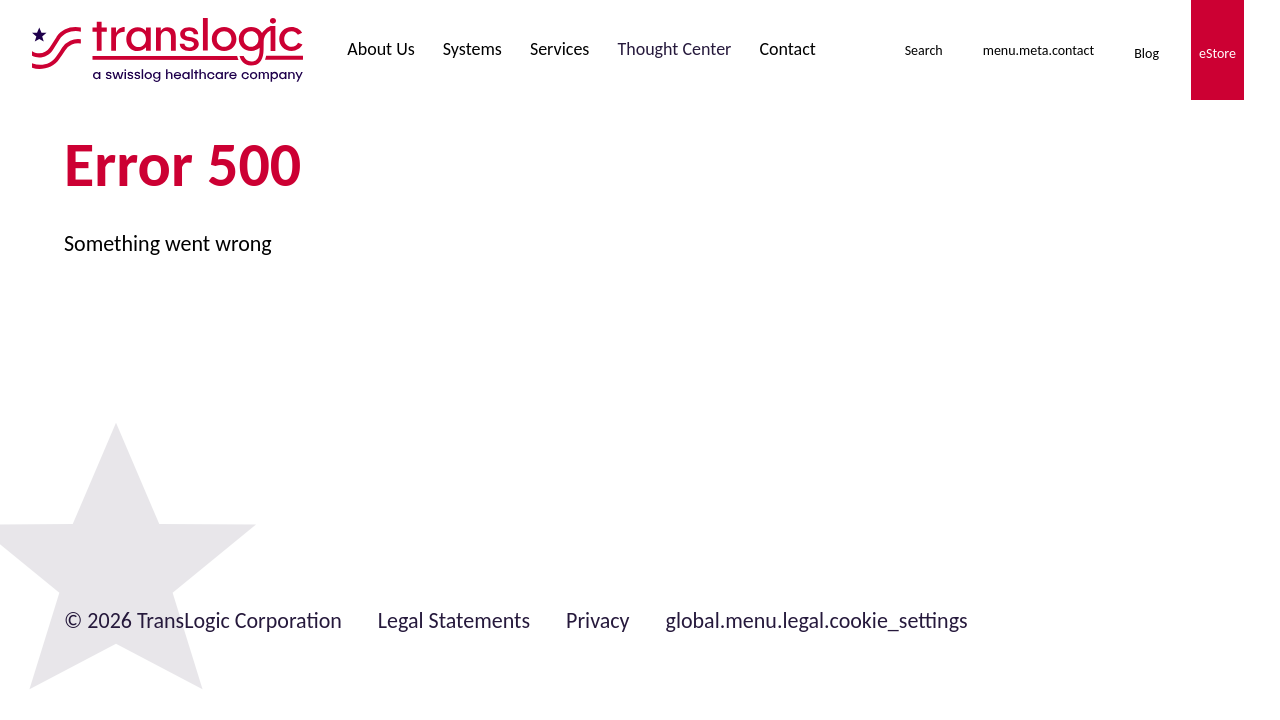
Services (560, 49)
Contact (787, 49)
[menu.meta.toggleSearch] (924, 50)
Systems (472, 49)
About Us (381, 49)
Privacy (598, 621)
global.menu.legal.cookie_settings (817, 621)
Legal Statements (454, 621)
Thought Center (674, 49)
